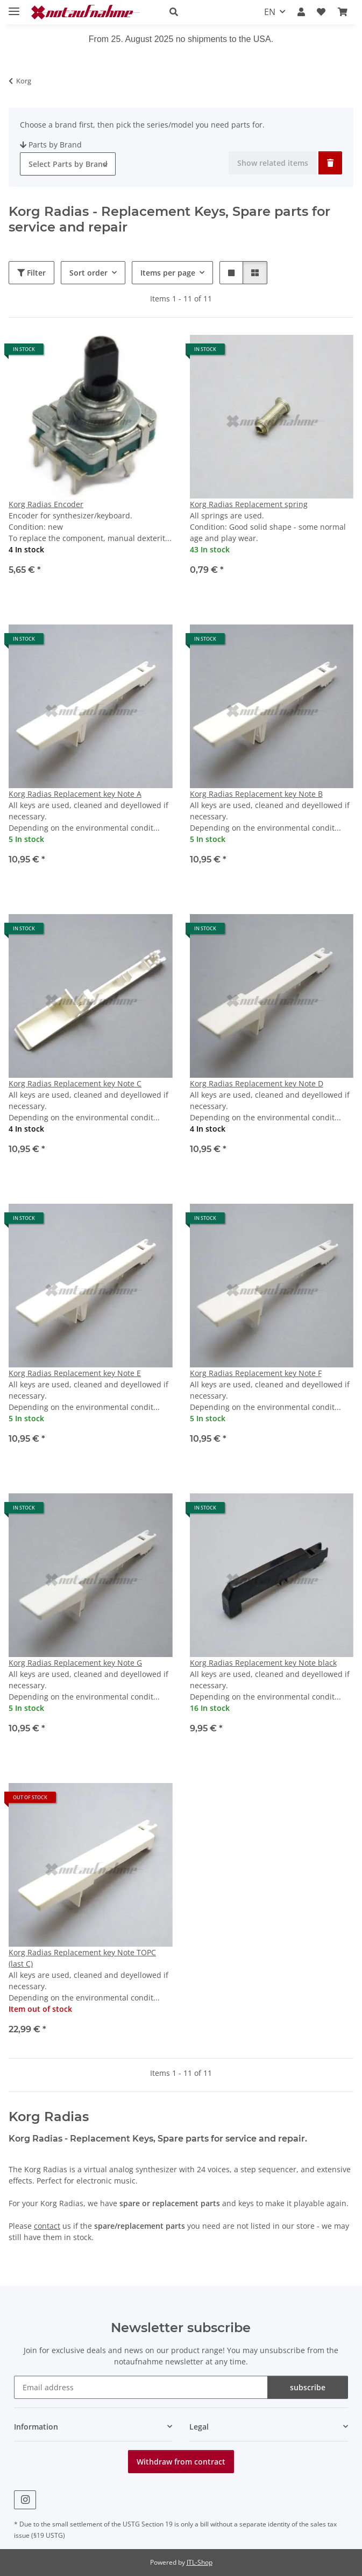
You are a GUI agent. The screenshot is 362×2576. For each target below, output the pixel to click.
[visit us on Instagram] (25, 2499)
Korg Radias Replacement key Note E (75, 1373)
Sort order (88, 273)
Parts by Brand (51, 144)
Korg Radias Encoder (46, 504)
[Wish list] (321, 12)
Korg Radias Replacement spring (249, 504)
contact (47, 2226)
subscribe (307, 2387)
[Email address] (141, 2387)
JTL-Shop (199, 2562)
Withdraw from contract (181, 2461)
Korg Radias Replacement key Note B (256, 794)
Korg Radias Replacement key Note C (75, 1083)
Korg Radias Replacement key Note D (256, 1083)
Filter (31, 273)
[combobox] (68, 164)
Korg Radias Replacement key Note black (263, 1663)
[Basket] (342, 12)
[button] (205, 12)
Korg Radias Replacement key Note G (75, 1663)
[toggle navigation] (14, 6)
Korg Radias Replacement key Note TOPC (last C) (82, 1958)
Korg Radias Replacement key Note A (75, 794)
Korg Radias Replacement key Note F (256, 1373)
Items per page (167, 273)
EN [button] (269, 12)
